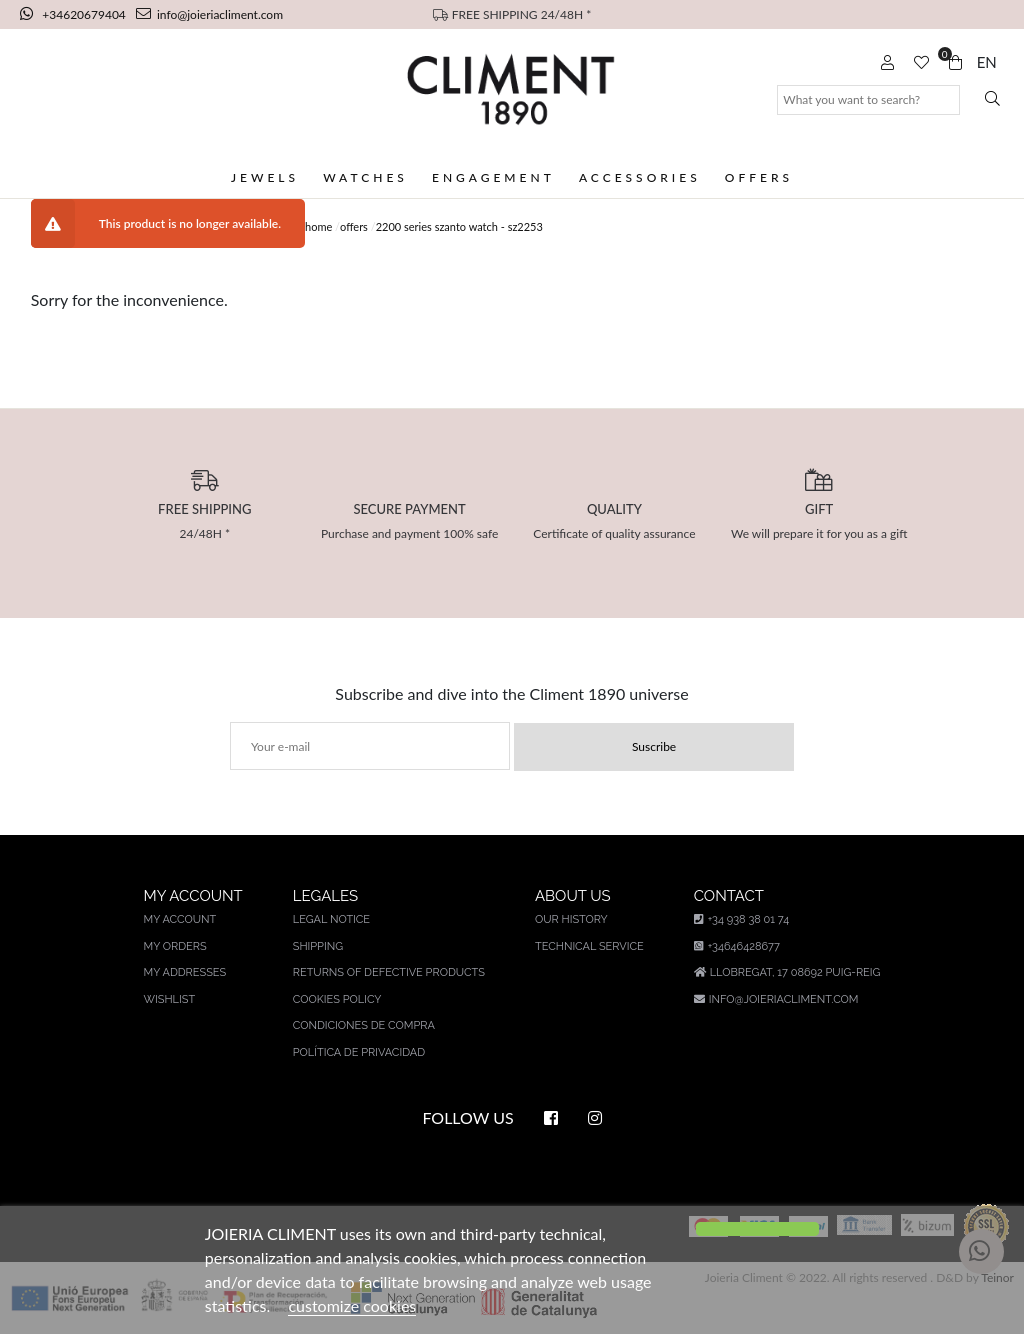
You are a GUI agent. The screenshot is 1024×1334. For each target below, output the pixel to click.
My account (180, 919)
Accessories (640, 177)
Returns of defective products (389, 972)
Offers (759, 177)
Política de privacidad (359, 1052)
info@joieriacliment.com (209, 14)
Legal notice (331, 919)
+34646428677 (737, 946)
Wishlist (170, 999)
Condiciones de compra (364, 1025)
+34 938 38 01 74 (741, 919)
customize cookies (352, 1305)
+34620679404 (74, 14)
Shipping (318, 946)
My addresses (185, 972)
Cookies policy (337, 999)
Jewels (265, 177)
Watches (365, 177)
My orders (175, 946)
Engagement (493, 177)
